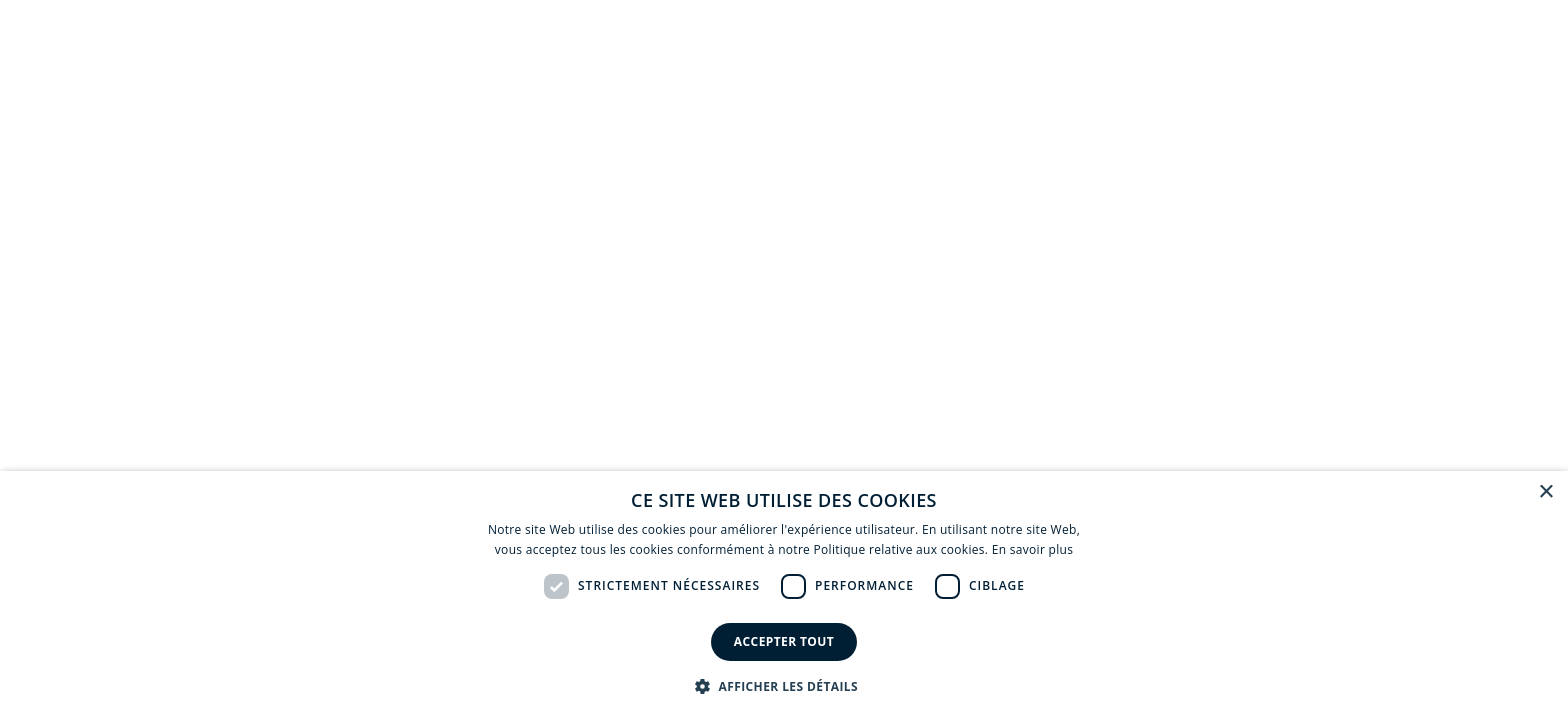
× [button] (1545, 492)
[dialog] (784, 595)
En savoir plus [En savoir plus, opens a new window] (1032, 549)
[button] (784, 686)
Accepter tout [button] (784, 641)
